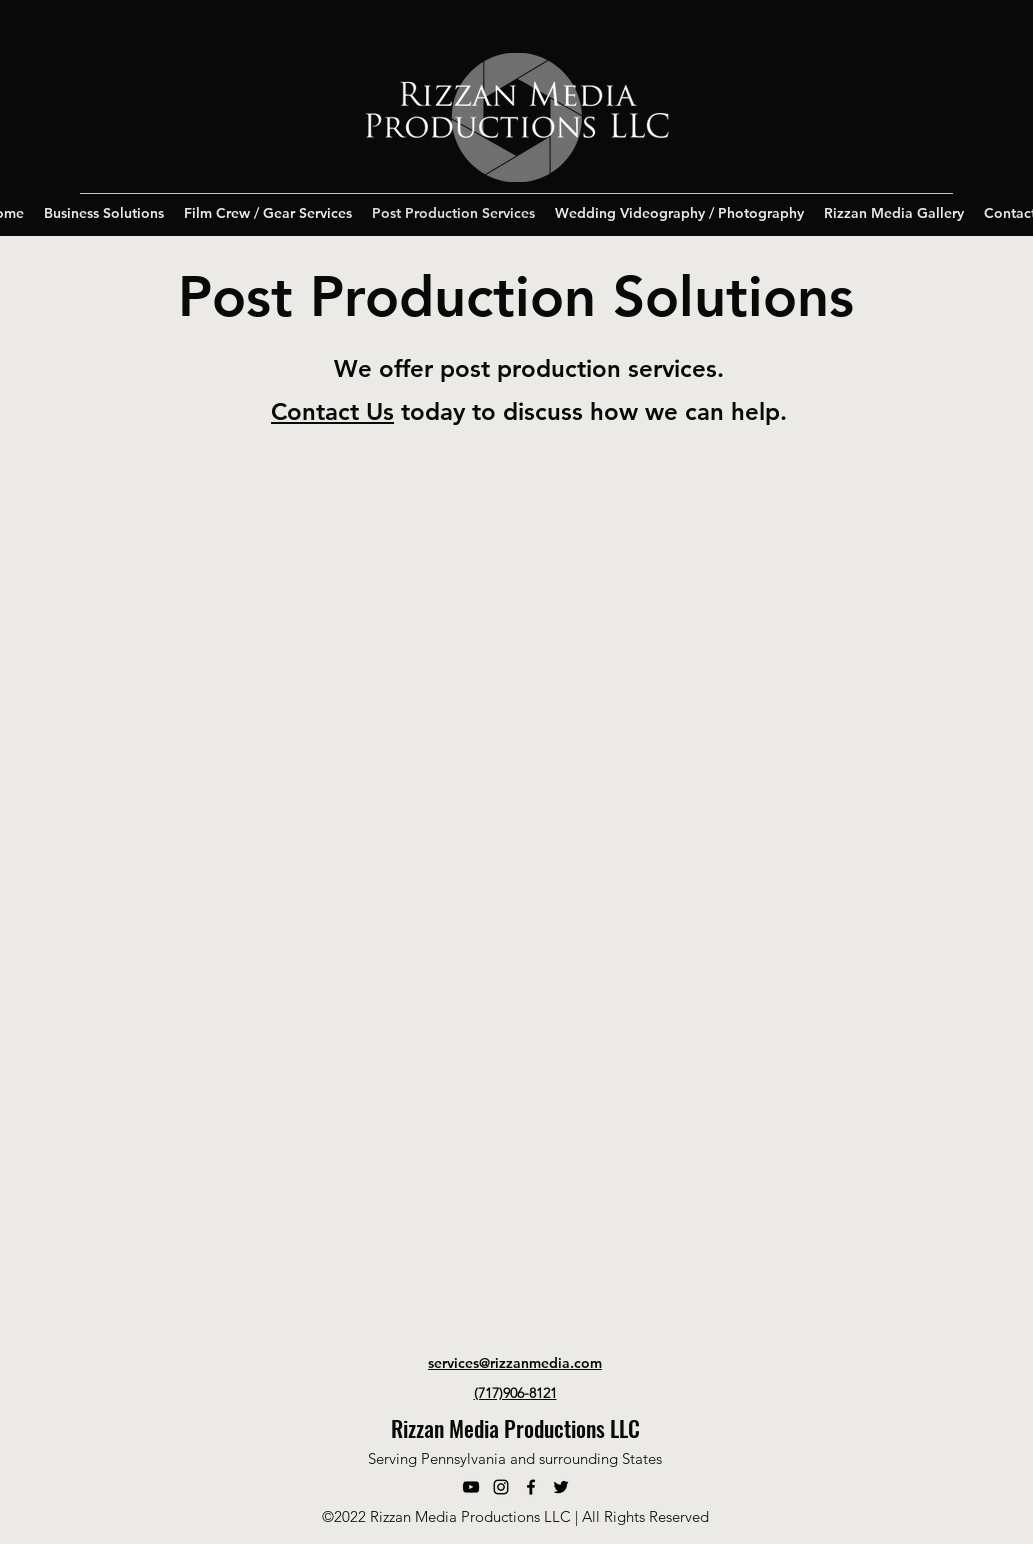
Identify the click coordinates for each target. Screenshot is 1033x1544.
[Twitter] (561, 1487)
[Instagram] (501, 1487)
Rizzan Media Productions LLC (515, 1428)
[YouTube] (471, 1487)
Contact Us (332, 411)
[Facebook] (531, 1487)
